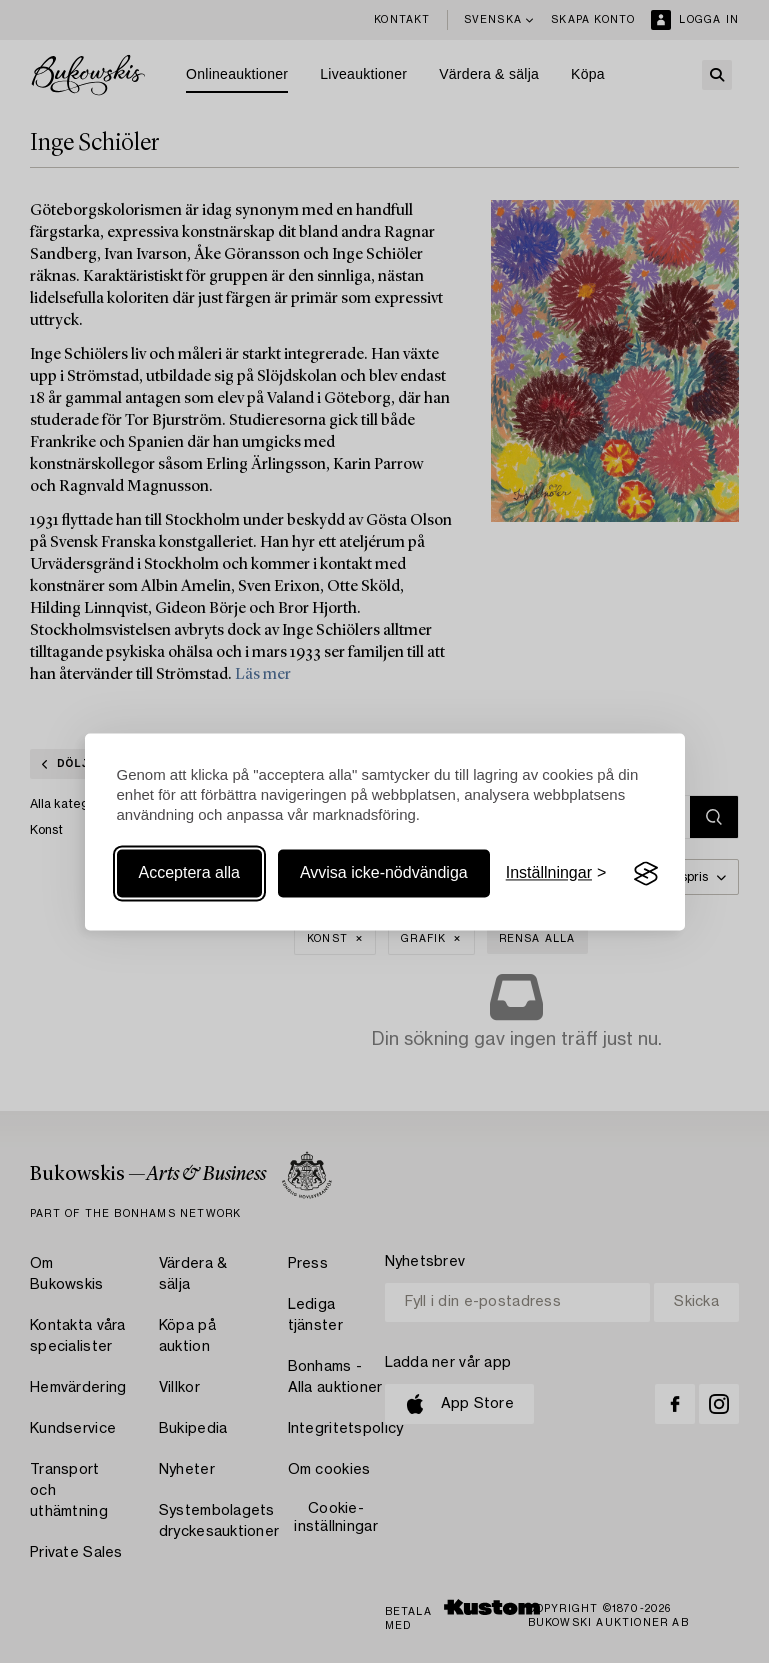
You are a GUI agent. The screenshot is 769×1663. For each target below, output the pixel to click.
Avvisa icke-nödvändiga (384, 873)
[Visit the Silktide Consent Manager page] (646, 874)
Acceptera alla (189, 873)
